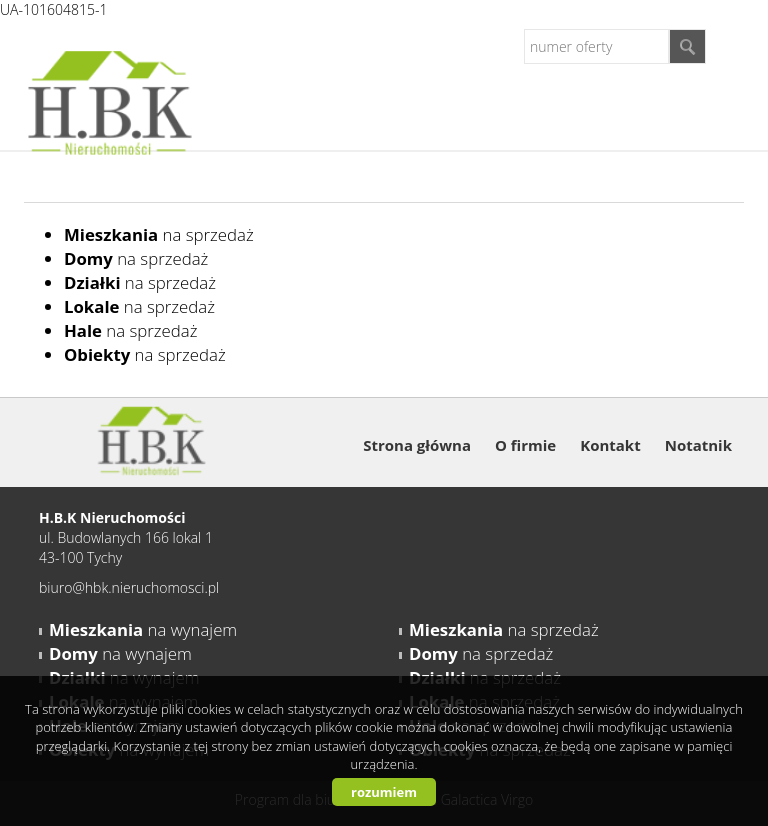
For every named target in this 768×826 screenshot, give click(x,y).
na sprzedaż (159, 234)
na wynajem (143, 629)
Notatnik (698, 445)
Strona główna (417, 445)
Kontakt (610, 445)
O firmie (525, 445)
